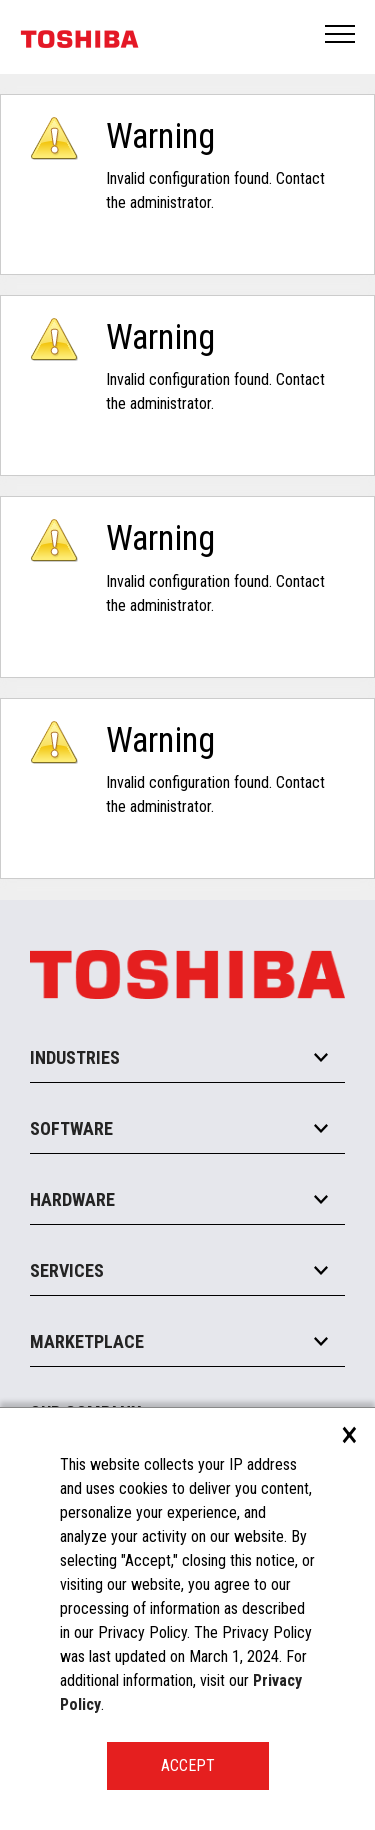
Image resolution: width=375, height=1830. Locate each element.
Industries (75, 1057)
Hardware (72, 1199)
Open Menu (341, 35)
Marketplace (87, 1341)
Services (67, 1270)
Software (71, 1128)
